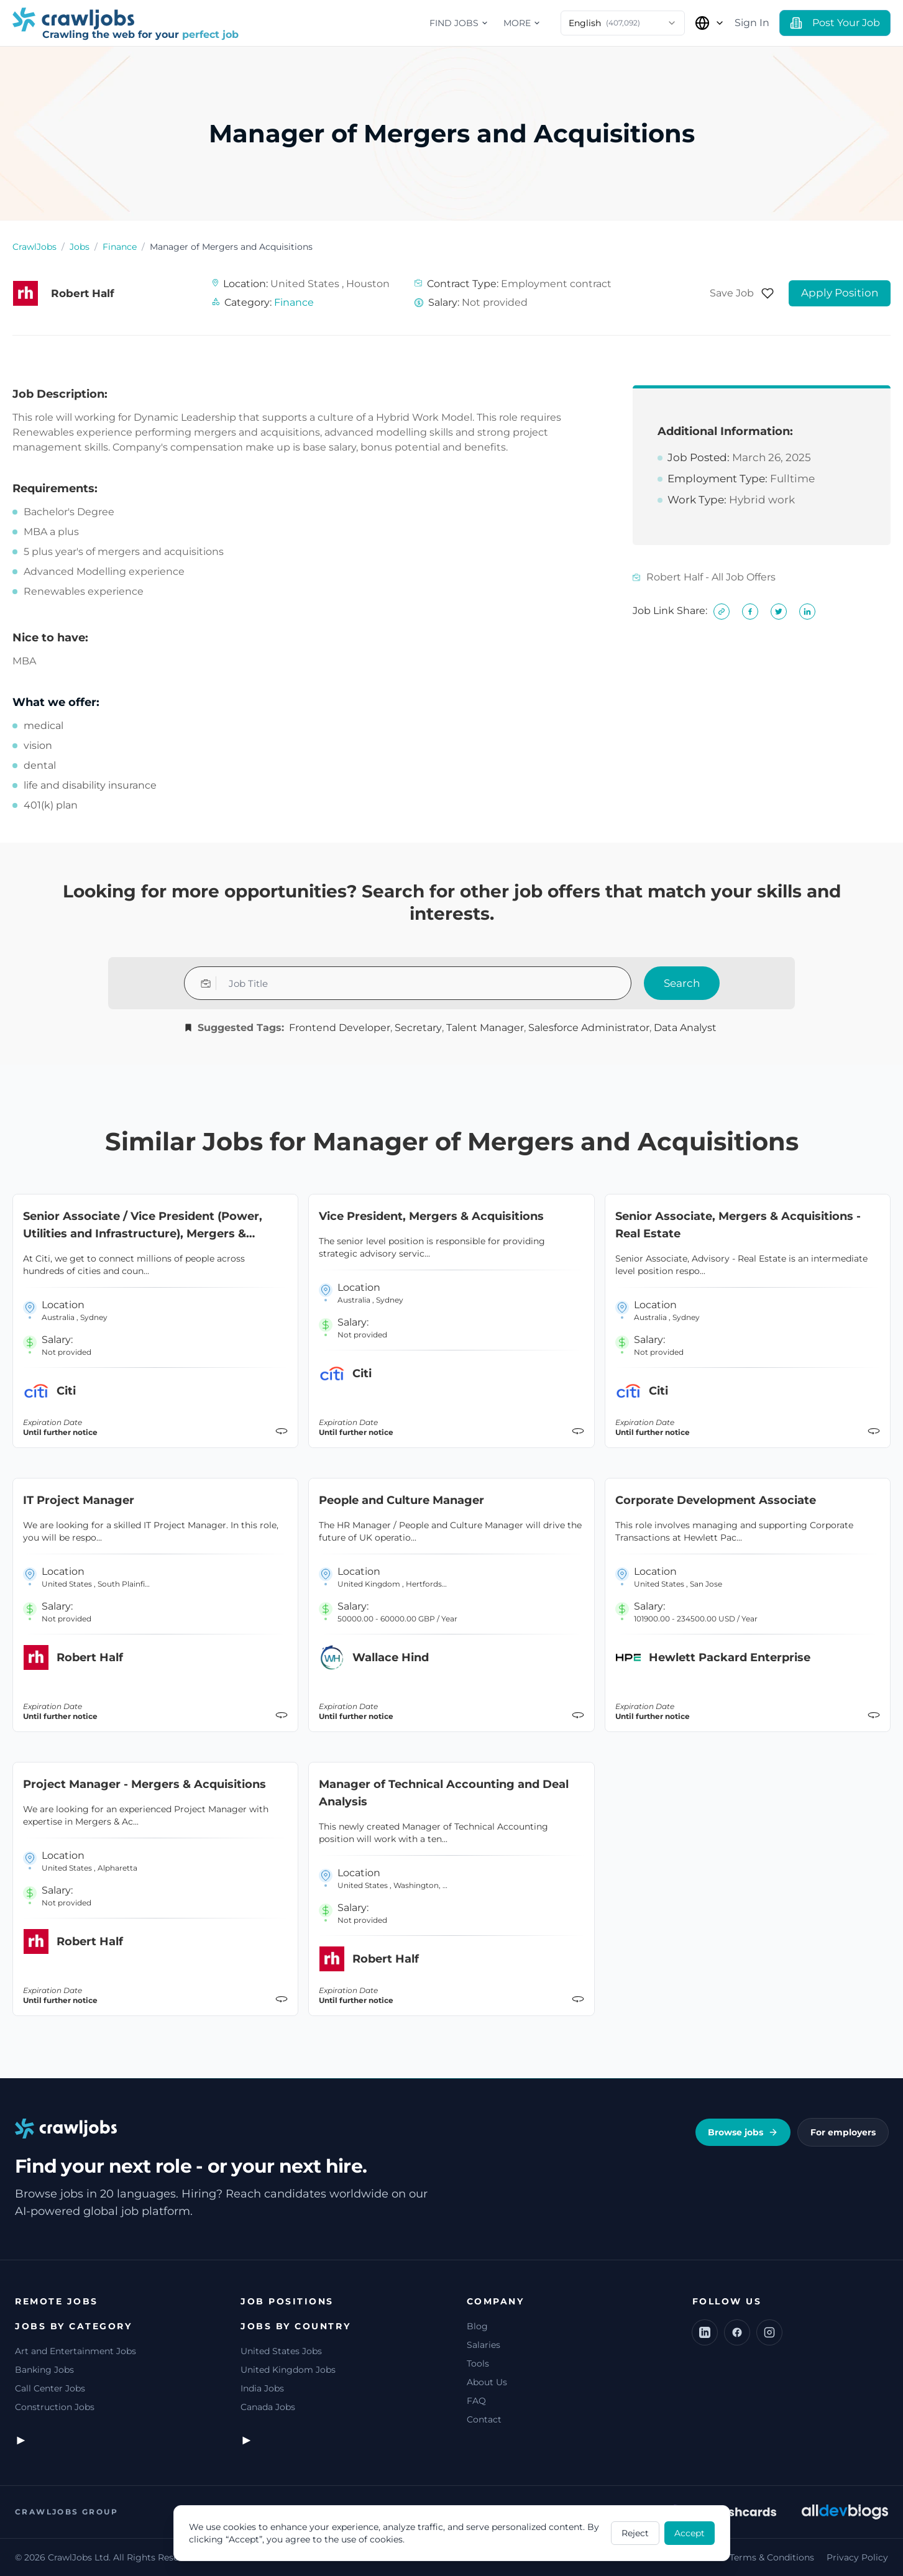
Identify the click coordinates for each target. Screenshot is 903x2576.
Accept (689, 2533)
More (522, 23)
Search (682, 983)
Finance (120, 246)
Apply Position (839, 292)
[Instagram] (769, 2332)
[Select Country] (710, 23)
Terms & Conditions (772, 2557)
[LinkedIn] (704, 2332)
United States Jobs (281, 2351)
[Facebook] (737, 2332)
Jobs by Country (296, 2326)
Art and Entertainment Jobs (75, 2351)
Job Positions (287, 2301)
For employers (843, 2132)
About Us (487, 2382)
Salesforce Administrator (588, 1028)
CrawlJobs (34, 246)
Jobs (79, 246)
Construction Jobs (54, 2407)
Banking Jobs (44, 2369)
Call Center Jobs (50, 2388)
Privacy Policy (857, 2557)
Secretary (418, 1028)
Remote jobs (56, 2301)
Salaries (483, 2344)
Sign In (752, 23)
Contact (484, 2419)
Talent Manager (485, 1028)
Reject (635, 2533)
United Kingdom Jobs (288, 2369)
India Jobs (262, 2388)
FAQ (476, 2400)
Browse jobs (743, 2132)
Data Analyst (685, 1028)
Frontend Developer (339, 1028)
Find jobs (458, 23)
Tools (478, 2363)
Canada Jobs (268, 2407)
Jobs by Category (73, 2326)
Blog (477, 2326)
